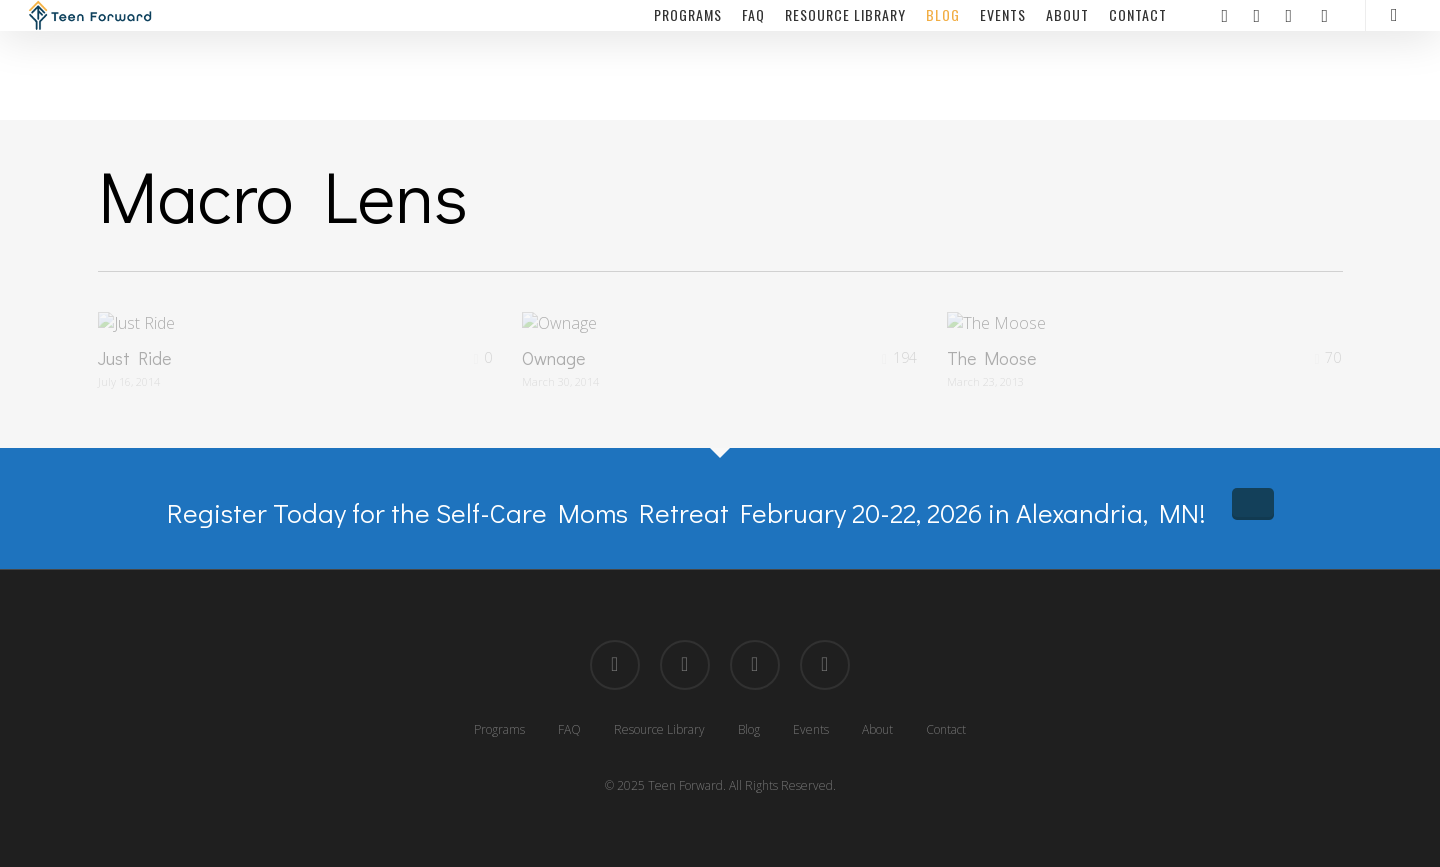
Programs (499, 729)
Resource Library (659, 729)
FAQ (569, 729)
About (877, 729)
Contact (946, 729)
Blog (749, 729)
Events (811, 729)
